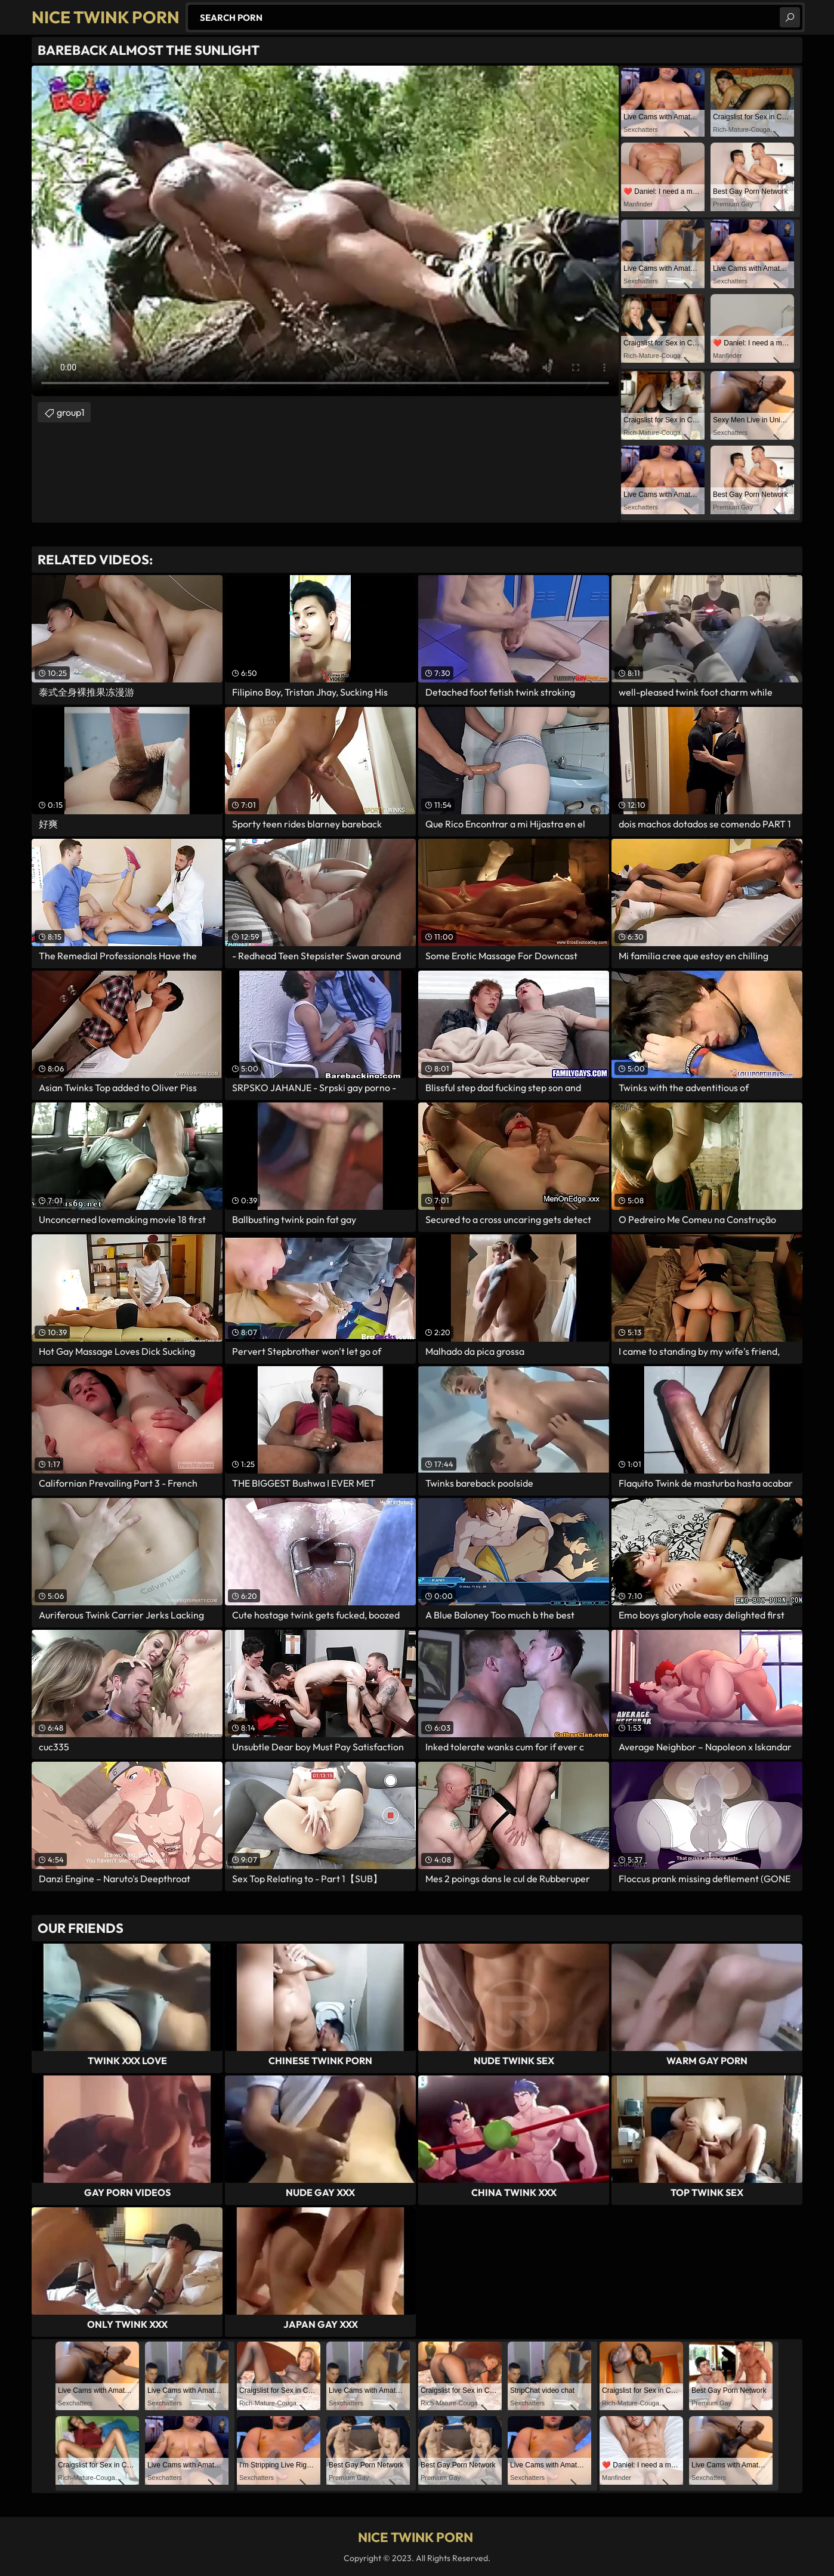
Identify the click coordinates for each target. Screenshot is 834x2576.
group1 (71, 412)
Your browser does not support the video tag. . (325, 231)
